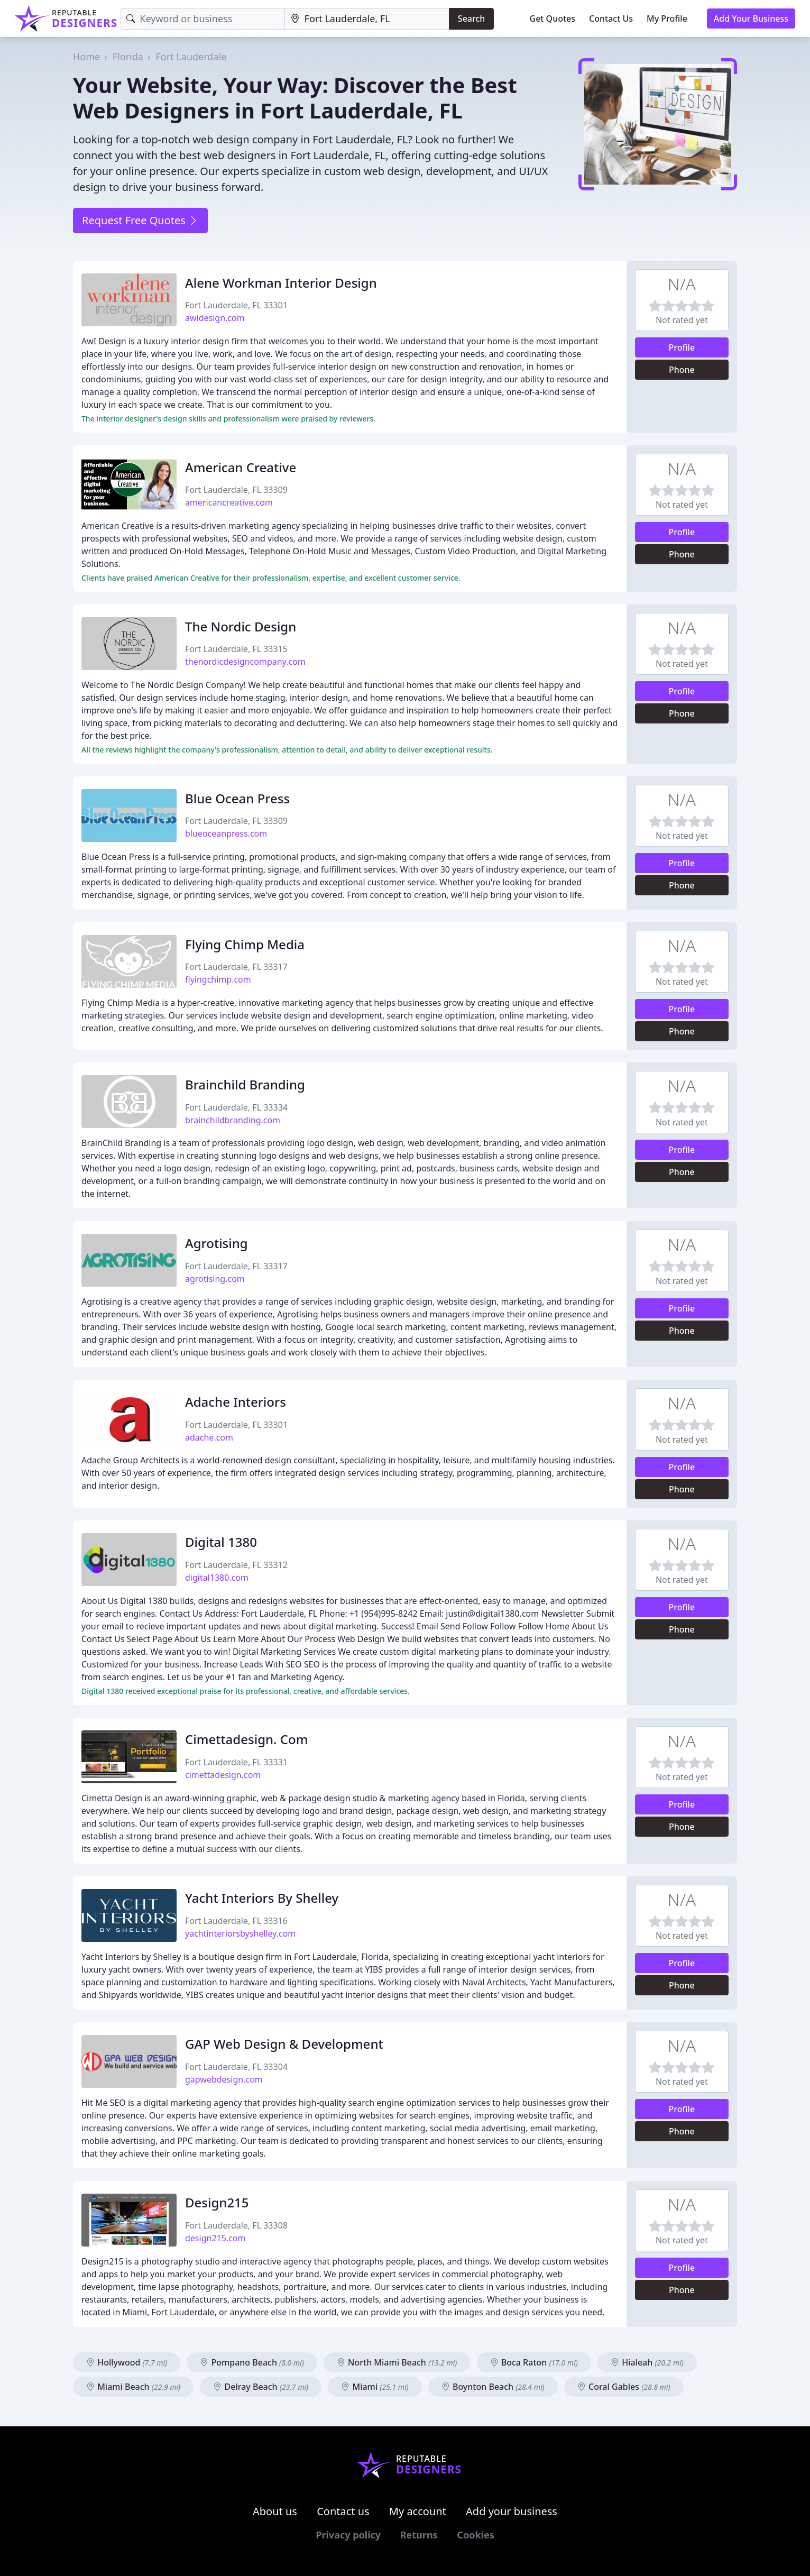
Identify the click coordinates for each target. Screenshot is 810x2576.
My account (417, 2511)
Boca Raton (534, 2362)
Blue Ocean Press (237, 798)
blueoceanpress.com (226, 833)
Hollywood (126, 2362)
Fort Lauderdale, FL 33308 (236, 2225)
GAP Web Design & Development (284, 2043)
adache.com (209, 1437)
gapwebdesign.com (224, 2079)
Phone (682, 369)
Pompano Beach (251, 2362)
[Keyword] (202, 19)
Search (471, 18)
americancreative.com (229, 502)
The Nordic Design (240, 626)
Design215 (217, 2202)
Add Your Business (751, 18)
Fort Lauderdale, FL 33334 (236, 1107)
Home (86, 56)
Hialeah (647, 2362)
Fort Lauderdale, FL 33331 (236, 1762)
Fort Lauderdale (191, 56)
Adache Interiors (235, 1401)
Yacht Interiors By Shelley (261, 1897)
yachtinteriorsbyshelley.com (240, 1933)
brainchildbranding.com (232, 1120)
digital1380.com (216, 1577)
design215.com (215, 2238)
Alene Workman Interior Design (281, 282)
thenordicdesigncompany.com (245, 661)
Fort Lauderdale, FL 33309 (236, 490)
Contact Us (611, 18)
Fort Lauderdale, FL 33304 (236, 2067)
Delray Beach (260, 2386)
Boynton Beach (493, 2386)
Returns (419, 2534)
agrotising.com (215, 1279)
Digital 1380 (221, 1542)
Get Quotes (553, 18)
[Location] (366, 19)
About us (275, 2511)
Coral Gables (623, 2386)
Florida (128, 56)
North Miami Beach (397, 2362)
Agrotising (216, 1243)
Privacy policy (348, 2534)
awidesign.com (215, 318)
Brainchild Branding (245, 1084)
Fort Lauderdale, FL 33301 (236, 305)
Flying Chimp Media (245, 944)
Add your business (511, 2511)
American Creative (240, 467)
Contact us (343, 2511)
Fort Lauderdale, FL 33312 (236, 1565)
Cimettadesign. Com (246, 1739)
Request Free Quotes (140, 220)
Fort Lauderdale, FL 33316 (236, 1921)
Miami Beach (133, 2386)
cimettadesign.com (223, 1775)
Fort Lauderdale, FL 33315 (236, 649)
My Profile (667, 18)
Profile (682, 347)
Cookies (475, 2534)
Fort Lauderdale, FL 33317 (236, 967)
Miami (374, 2386)
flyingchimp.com (218, 979)
